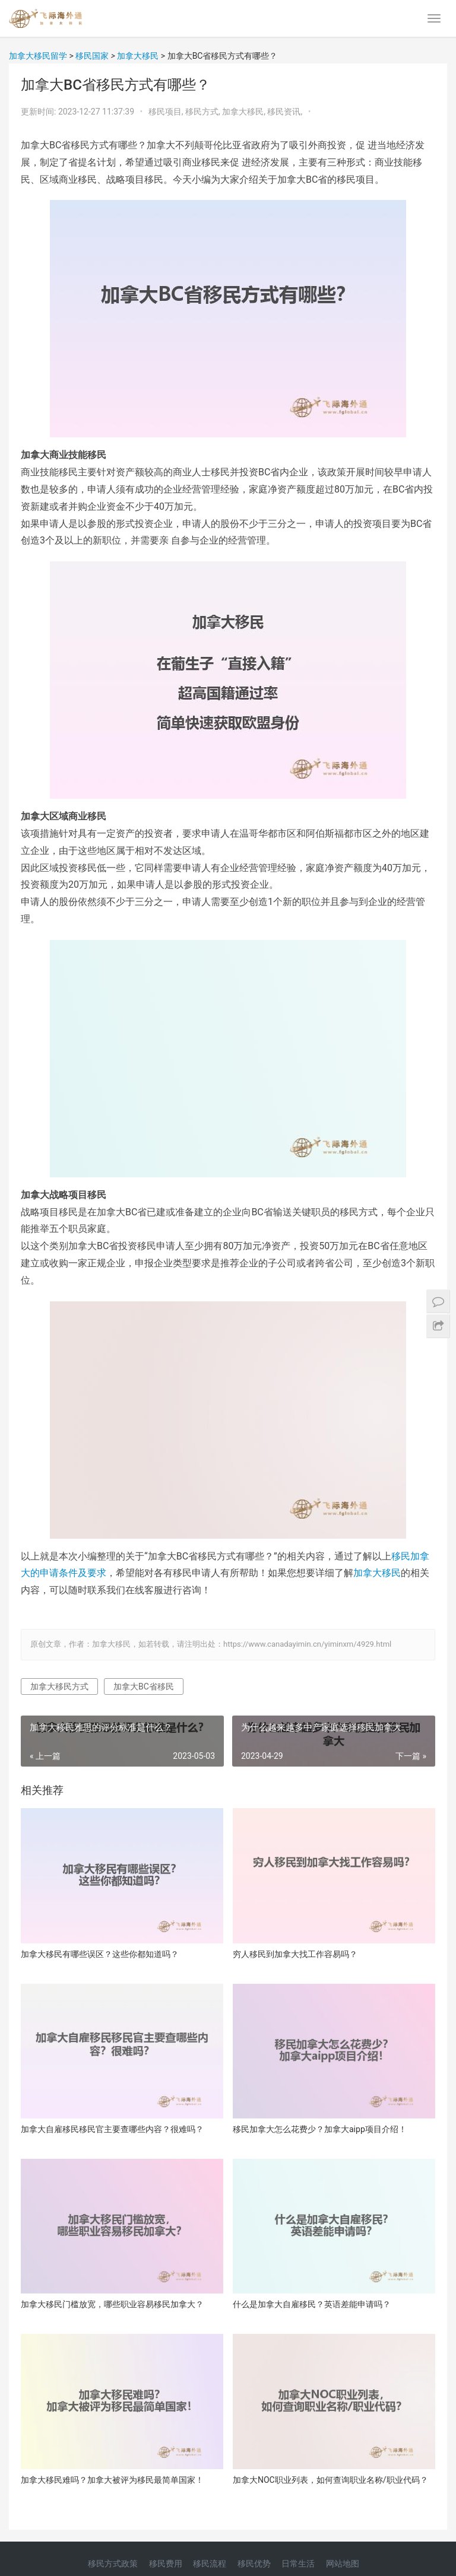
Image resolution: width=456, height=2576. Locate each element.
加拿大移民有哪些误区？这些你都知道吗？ (100, 1954)
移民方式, (203, 111)
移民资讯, (285, 111)
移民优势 (254, 2563)
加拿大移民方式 (59, 1686)
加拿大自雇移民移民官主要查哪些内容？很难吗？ (112, 2129)
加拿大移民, (244, 111)
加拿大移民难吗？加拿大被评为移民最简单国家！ (112, 2480)
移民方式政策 (113, 2563)
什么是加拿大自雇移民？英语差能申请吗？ (312, 2304)
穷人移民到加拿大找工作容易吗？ (295, 1954)
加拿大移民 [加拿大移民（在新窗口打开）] (377, 1572)
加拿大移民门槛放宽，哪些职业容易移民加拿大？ (112, 2304)
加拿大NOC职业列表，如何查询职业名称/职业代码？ (330, 2480)
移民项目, (166, 111)
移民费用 (165, 2563)
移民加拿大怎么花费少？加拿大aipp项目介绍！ (320, 2129)
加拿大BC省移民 (143, 1686)
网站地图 (342, 2563)
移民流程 (209, 2563)
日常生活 (298, 2563)
